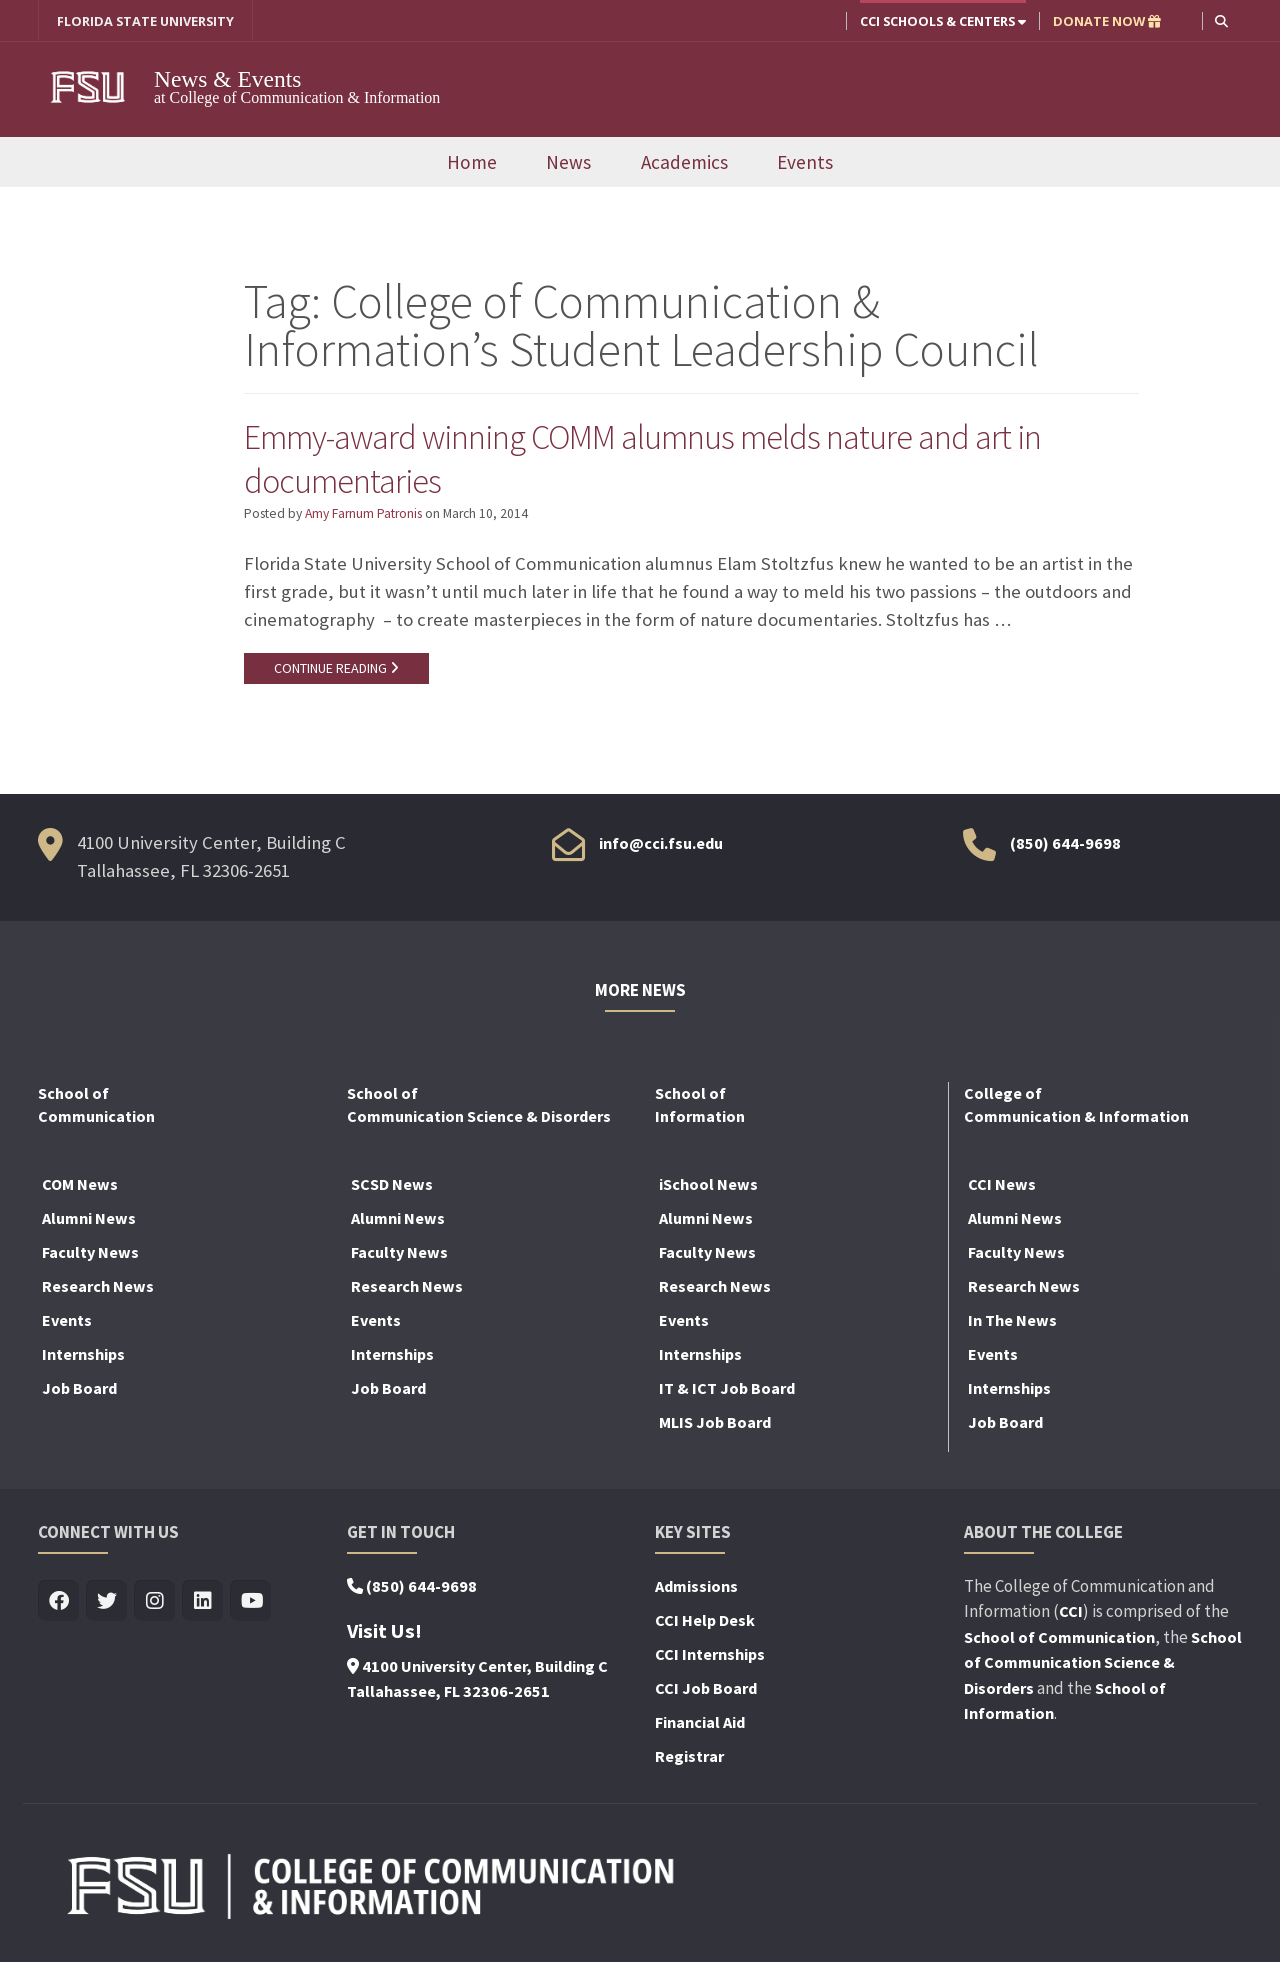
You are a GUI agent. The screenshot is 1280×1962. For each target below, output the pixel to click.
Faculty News (90, 1256)
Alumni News (89, 1222)
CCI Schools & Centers (943, 21)
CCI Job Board (706, 1692)
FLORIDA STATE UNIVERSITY (145, 21)
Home (472, 165)
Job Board (79, 1392)
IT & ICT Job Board (727, 1392)
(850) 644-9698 (1065, 847)
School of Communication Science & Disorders (1103, 1666)
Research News (98, 1290)
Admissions (696, 1590)
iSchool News (708, 1188)
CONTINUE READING (339, 671)
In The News (1012, 1324)
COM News (80, 1188)
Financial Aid (700, 1726)
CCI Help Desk (705, 1624)
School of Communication (1059, 1641)
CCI (1071, 1615)
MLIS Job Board (715, 1426)
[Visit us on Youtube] (250, 1605)
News (568, 165)
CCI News (1002, 1188)
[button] (1221, 20)
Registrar (689, 1760)
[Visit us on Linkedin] (202, 1605)
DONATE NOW (1107, 21)
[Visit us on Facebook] (58, 1605)
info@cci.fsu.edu (661, 847)
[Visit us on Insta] (154, 1605)
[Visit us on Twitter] (106, 1605)
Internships (83, 1358)
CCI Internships (710, 1658)
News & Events (239, 79)
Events (805, 165)
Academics (684, 165)
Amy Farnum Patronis (363, 516)
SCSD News (392, 1188)
